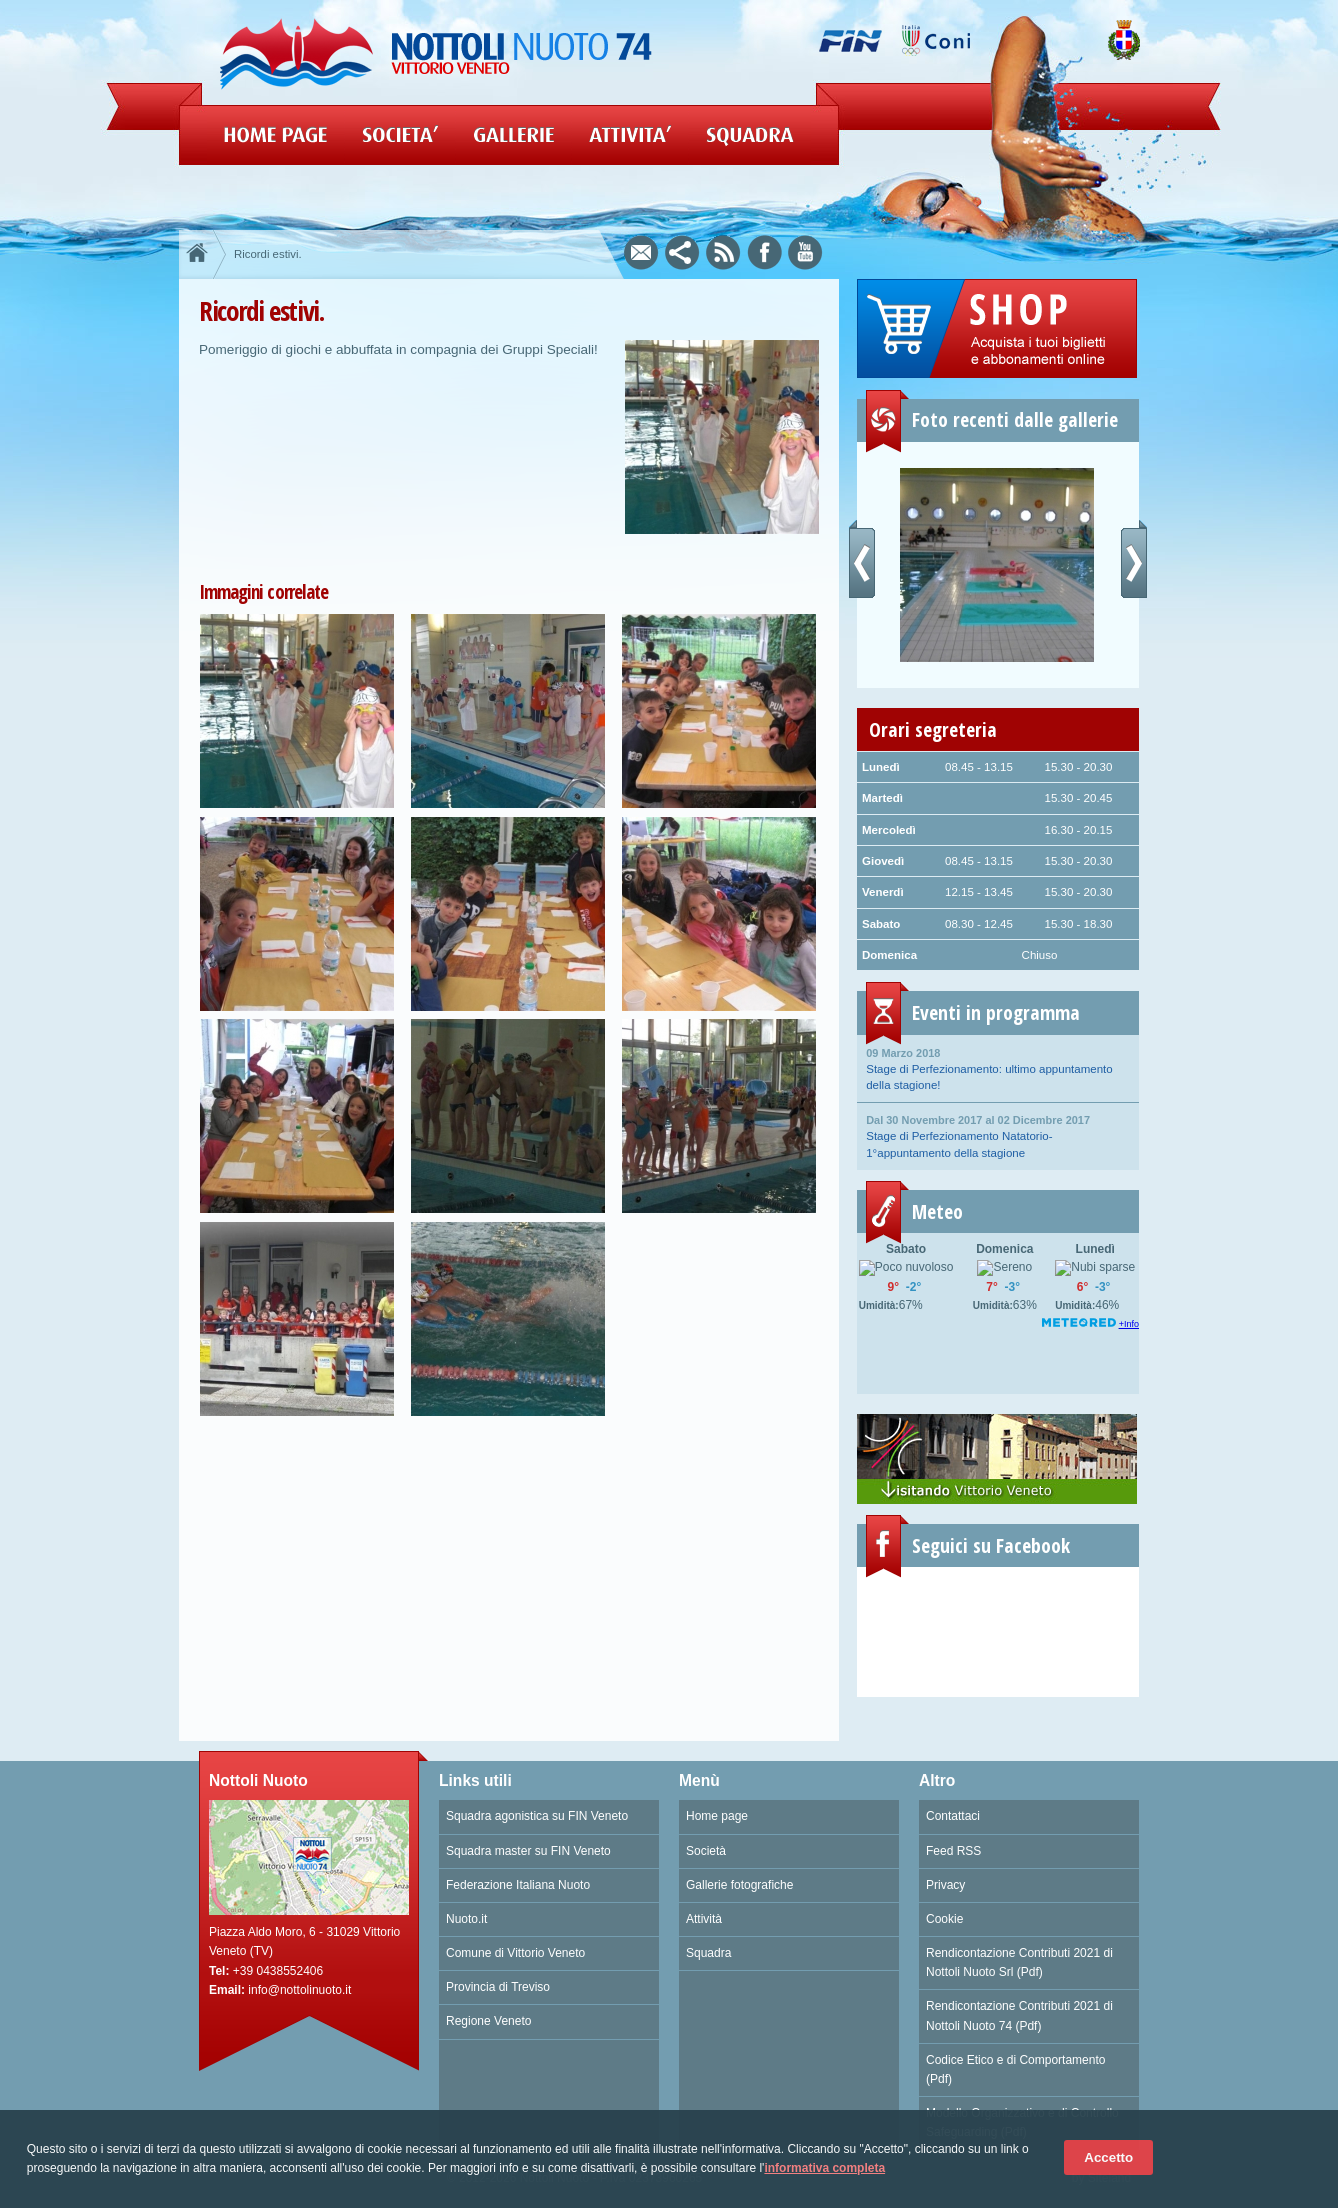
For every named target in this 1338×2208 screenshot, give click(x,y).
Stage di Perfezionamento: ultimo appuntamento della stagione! (998, 1068)
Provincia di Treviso (498, 1987)
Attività (704, 1919)
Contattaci (953, 1816)
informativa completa (824, 2168)
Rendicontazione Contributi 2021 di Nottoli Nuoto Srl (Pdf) (1019, 1962)
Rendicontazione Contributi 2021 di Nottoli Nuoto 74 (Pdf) (1019, 2015)
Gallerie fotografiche (739, 1885)
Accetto (1108, 2157)
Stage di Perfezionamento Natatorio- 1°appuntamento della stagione (998, 1135)
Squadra (708, 1953)
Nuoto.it (466, 1919)
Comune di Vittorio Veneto (515, 1953)
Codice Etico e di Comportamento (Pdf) (1015, 2069)
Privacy (945, 1885)
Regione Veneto (488, 2021)
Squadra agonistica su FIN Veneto (537, 1816)
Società (706, 1851)
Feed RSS (953, 1851)
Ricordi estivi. (268, 254)
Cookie (944, 1919)
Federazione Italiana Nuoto (518, 1885)
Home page (717, 1816)
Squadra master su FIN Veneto (528, 1851)
